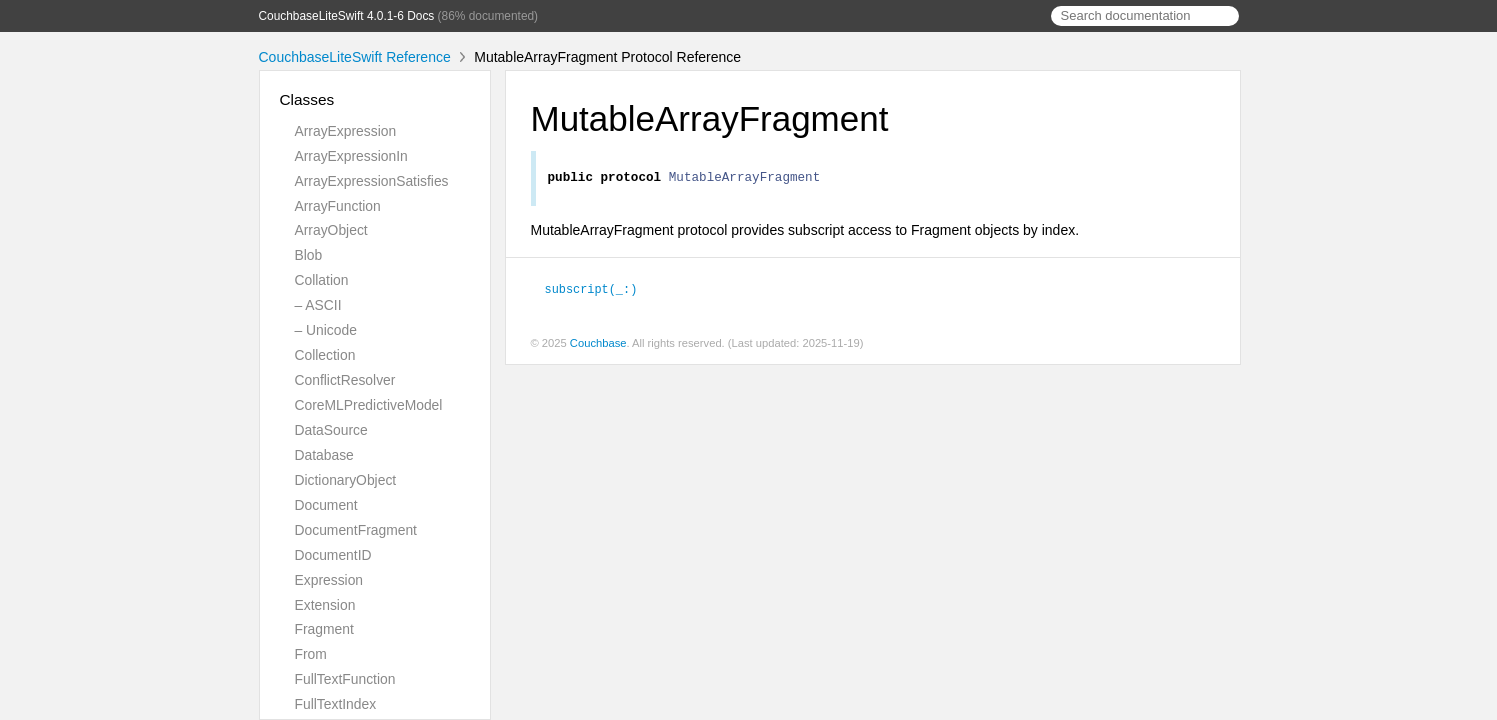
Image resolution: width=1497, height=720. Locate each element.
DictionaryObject (346, 480)
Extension (325, 605)
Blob (309, 255)
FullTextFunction (345, 679)
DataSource (331, 430)
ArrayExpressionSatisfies (372, 181)
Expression (329, 580)
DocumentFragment (356, 530)
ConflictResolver (345, 380)
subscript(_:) (600, 291)
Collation (322, 280)
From (311, 654)
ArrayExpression (346, 131)
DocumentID (333, 555)
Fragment (324, 629)
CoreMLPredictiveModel (369, 405)
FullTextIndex (336, 704)
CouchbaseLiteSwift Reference (355, 57)
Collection (325, 355)
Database (324, 455)
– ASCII (318, 305)
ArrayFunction (338, 206)
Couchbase (598, 345)
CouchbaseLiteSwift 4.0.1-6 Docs (347, 16)
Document (326, 505)
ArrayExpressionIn (351, 156)
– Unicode (326, 330)
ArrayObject (331, 230)
